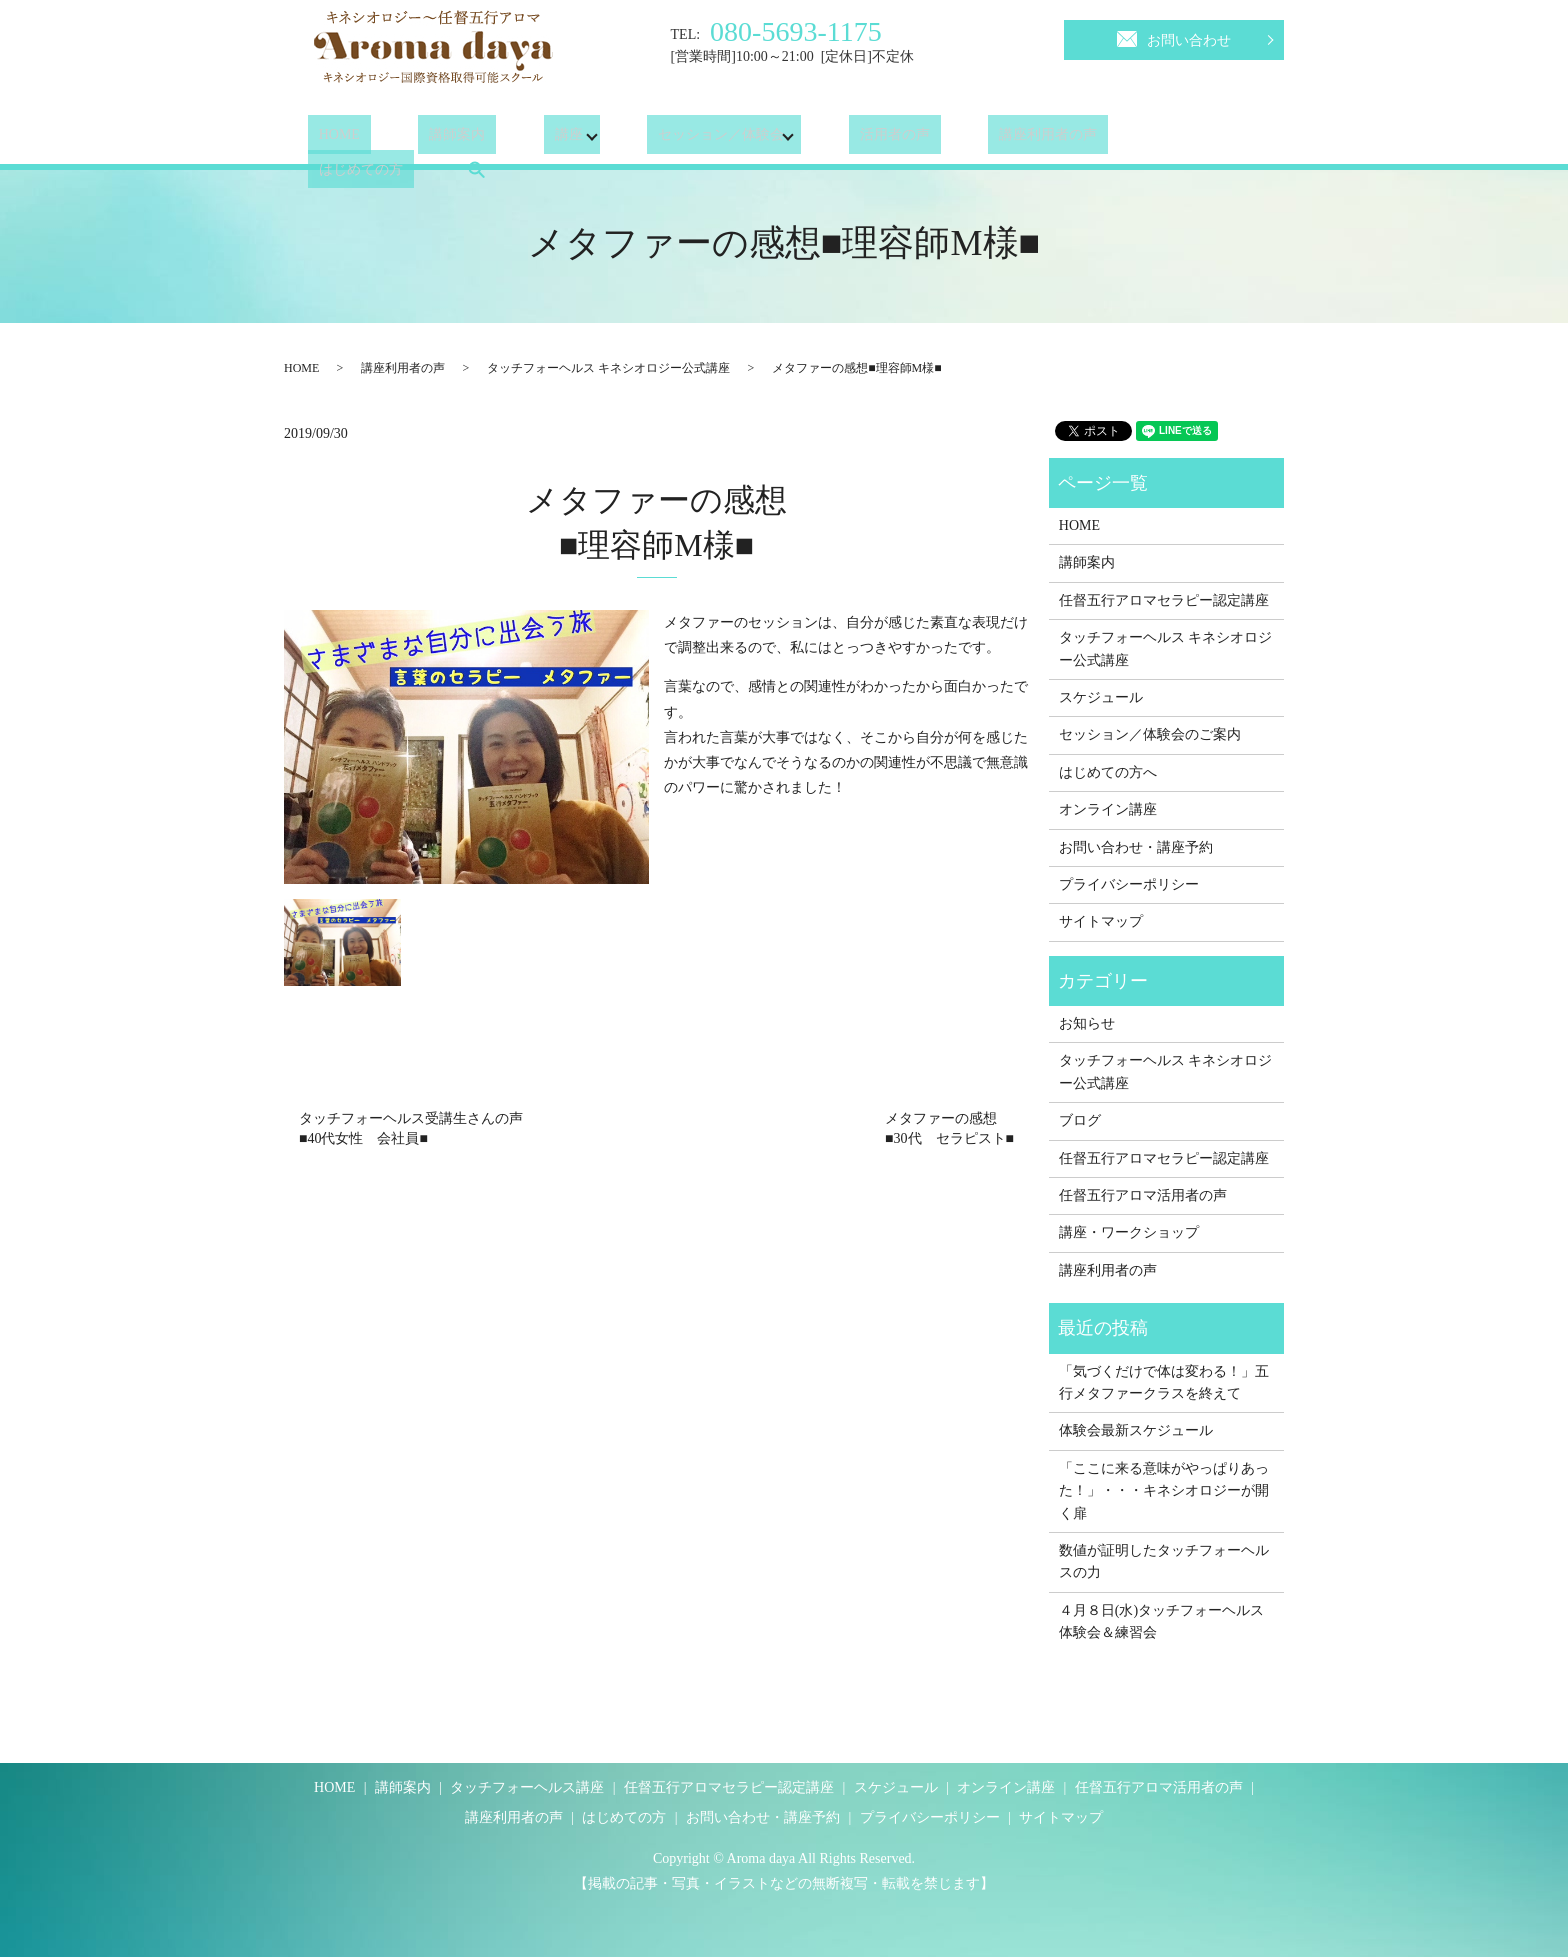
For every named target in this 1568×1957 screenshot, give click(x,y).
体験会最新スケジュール (1136, 1430)
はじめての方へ (1108, 772)
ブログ (1080, 1120)
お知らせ (1087, 1023)
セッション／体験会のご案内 (1150, 734)
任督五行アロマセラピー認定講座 (1164, 600)
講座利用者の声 (972, 139)
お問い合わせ (1174, 37)
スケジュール (1101, 697)
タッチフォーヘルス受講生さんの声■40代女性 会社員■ (411, 1128)
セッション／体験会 (667, 139)
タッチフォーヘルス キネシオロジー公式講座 (608, 368)
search (1215, 139)
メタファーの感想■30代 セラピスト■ (949, 1128)
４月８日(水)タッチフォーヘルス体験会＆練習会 (1161, 1621)
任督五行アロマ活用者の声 (1143, 1195)
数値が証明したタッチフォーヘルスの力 (1164, 1561)
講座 (514, 139)
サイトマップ (1101, 921)
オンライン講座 (1108, 809)
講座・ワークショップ (1129, 1232)
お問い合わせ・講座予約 (1136, 847)
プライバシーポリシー (1129, 884)
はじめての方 (1111, 139)
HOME (328, 139)
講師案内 (425, 139)
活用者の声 (840, 139)
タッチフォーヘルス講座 (527, 1787)
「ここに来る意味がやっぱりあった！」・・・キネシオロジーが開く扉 (1164, 1491)
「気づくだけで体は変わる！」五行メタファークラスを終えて (1164, 1382)
